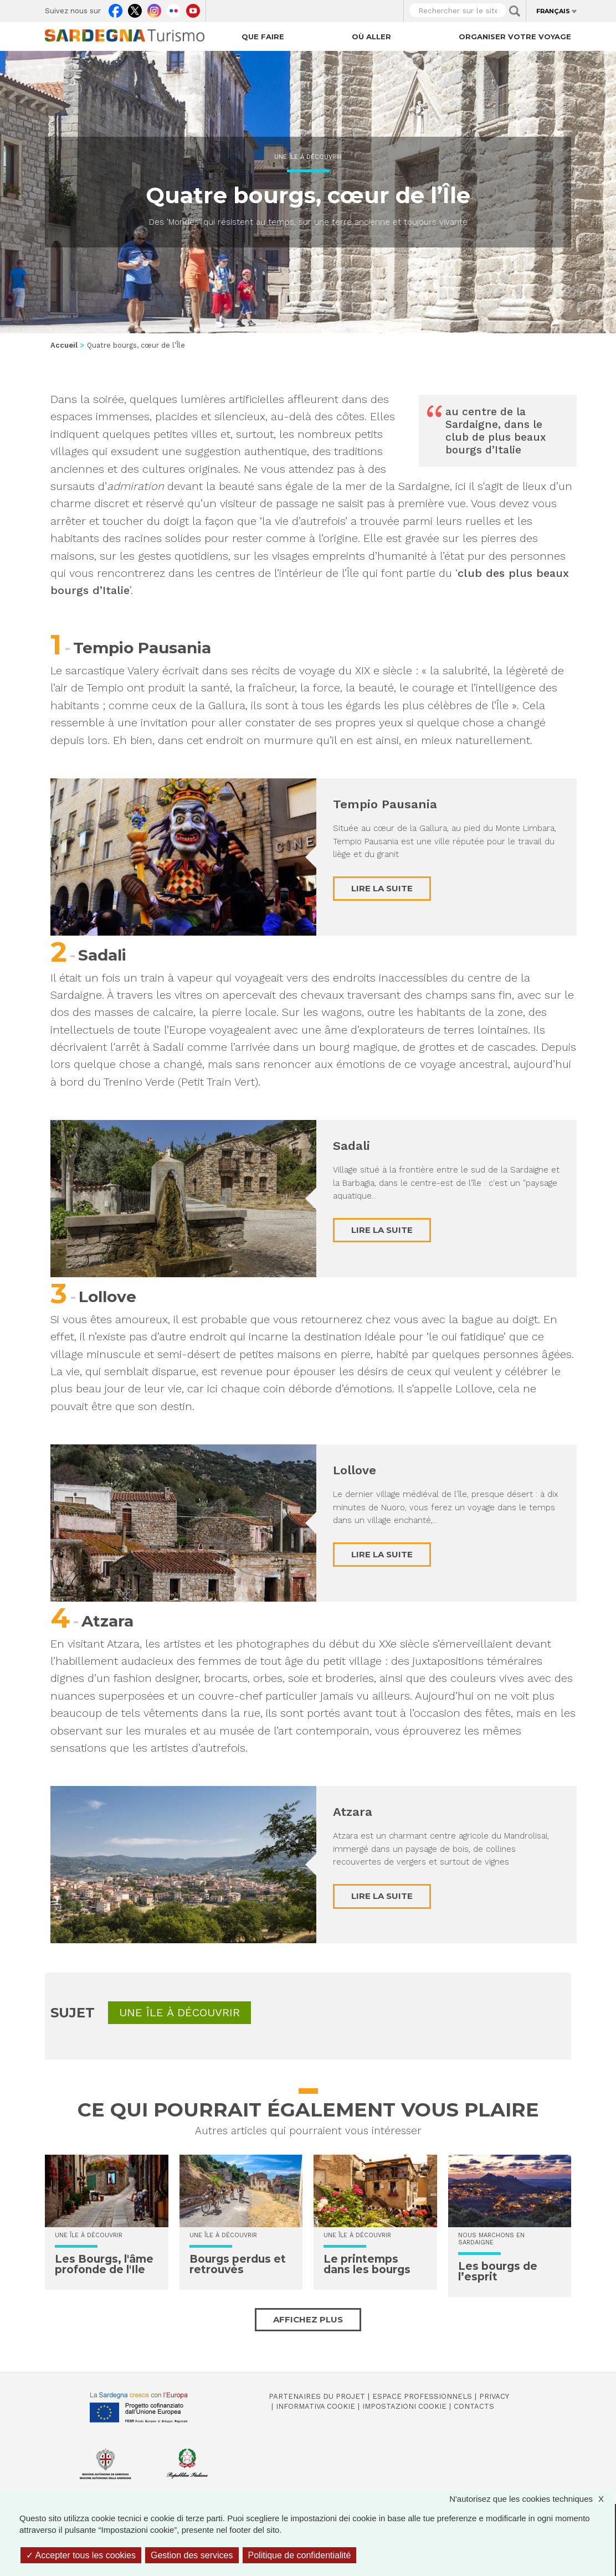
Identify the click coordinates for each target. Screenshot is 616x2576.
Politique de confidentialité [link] (299, 2555)
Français (553, 11)
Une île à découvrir (308, 157)
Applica (514, 11)
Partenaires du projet (317, 2396)
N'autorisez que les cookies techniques (532, 2499)
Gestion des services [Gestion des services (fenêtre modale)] (192, 2555)
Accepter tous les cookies (81, 2555)
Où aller (371, 36)
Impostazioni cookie (404, 2406)
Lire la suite (382, 888)
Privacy (494, 2396)
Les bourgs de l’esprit (497, 2271)
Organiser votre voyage (515, 36)
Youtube (193, 8)
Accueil (64, 345)
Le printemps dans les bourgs (367, 2264)
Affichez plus (308, 2319)
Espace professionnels (422, 2396)
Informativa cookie (315, 2406)
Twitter (135, 8)
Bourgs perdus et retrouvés (237, 2264)
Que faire (263, 36)
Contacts (474, 2406)
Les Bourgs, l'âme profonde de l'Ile (104, 2264)
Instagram (154, 8)
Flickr (174, 8)
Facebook (115, 8)
